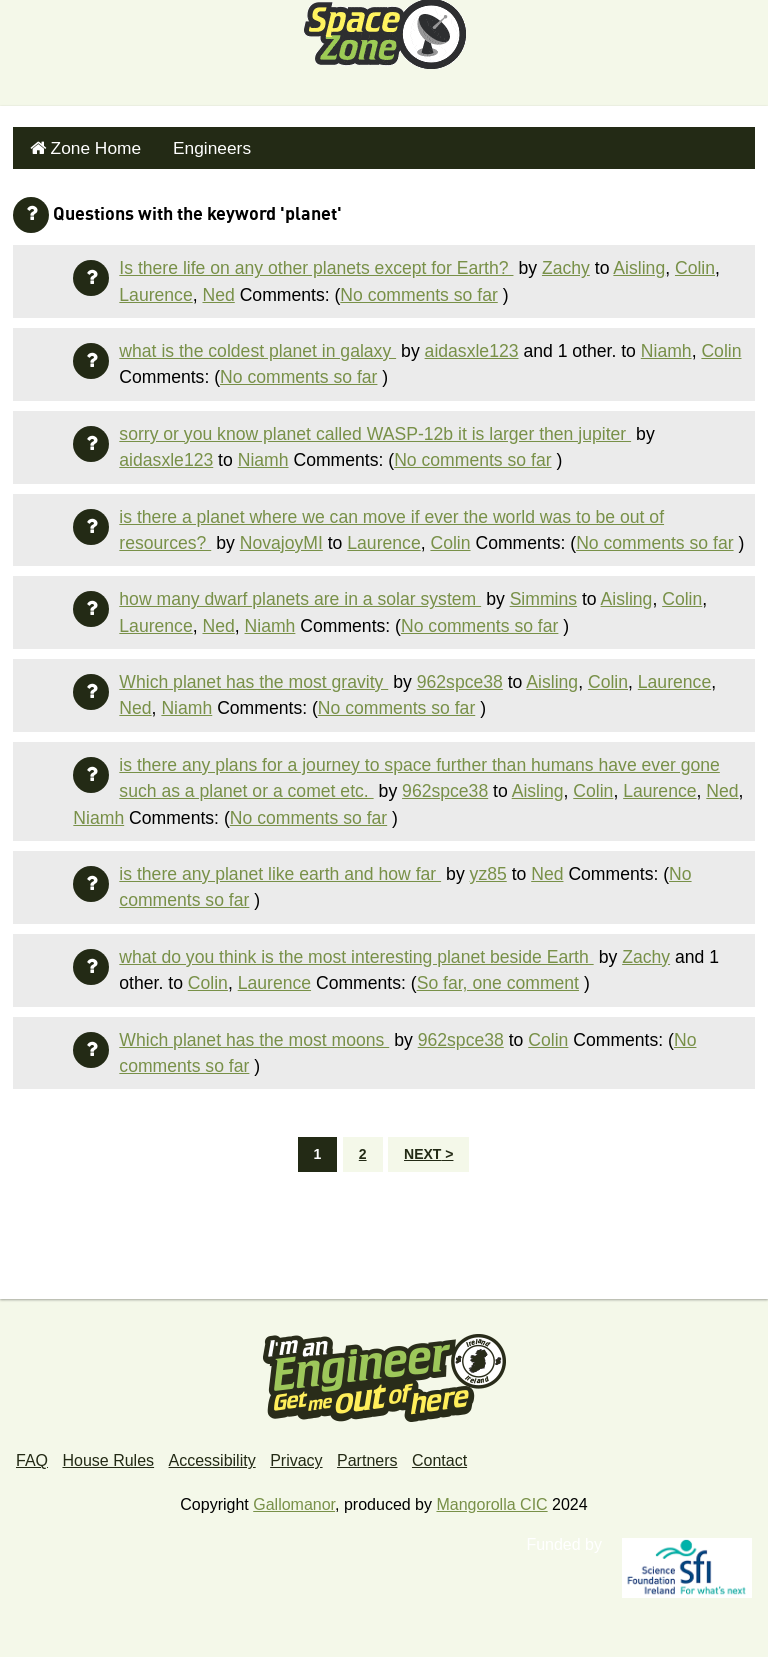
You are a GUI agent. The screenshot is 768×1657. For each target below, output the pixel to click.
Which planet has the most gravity (253, 677)
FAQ (32, 1456)
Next (422, 1150)
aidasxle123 (472, 346)
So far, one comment (498, 978)
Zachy (566, 263)
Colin (695, 263)
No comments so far (418, 290)
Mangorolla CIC (491, 1500)
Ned (218, 290)
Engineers (198, 145)
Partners (367, 1456)
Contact (439, 1456)
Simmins (543, 594)
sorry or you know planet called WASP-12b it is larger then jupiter (375, 429)
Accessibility (212, 1456)
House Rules (108, 1456)
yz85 (488, 869)
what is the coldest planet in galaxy (257, 346)
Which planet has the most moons (254, 1035)
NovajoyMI (281, 538)
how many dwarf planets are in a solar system (300, 594)
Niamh (666, 346)
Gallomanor (294, 1500)
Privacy (296, 1456)
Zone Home (90, 145)
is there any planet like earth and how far (280, 869)
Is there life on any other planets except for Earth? (316, 263)
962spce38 (460, 677)
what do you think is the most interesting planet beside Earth (356, 952)
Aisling (639, 263)
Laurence (155, 290)
